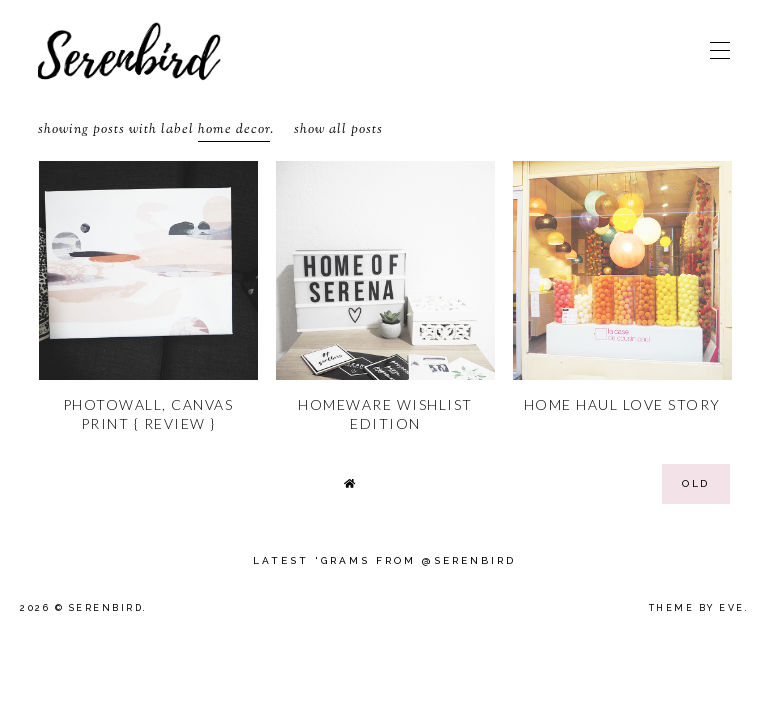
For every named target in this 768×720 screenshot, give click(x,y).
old (696, 483)
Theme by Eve (697, 608)
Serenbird (106, 608)
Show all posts (338, 130)
